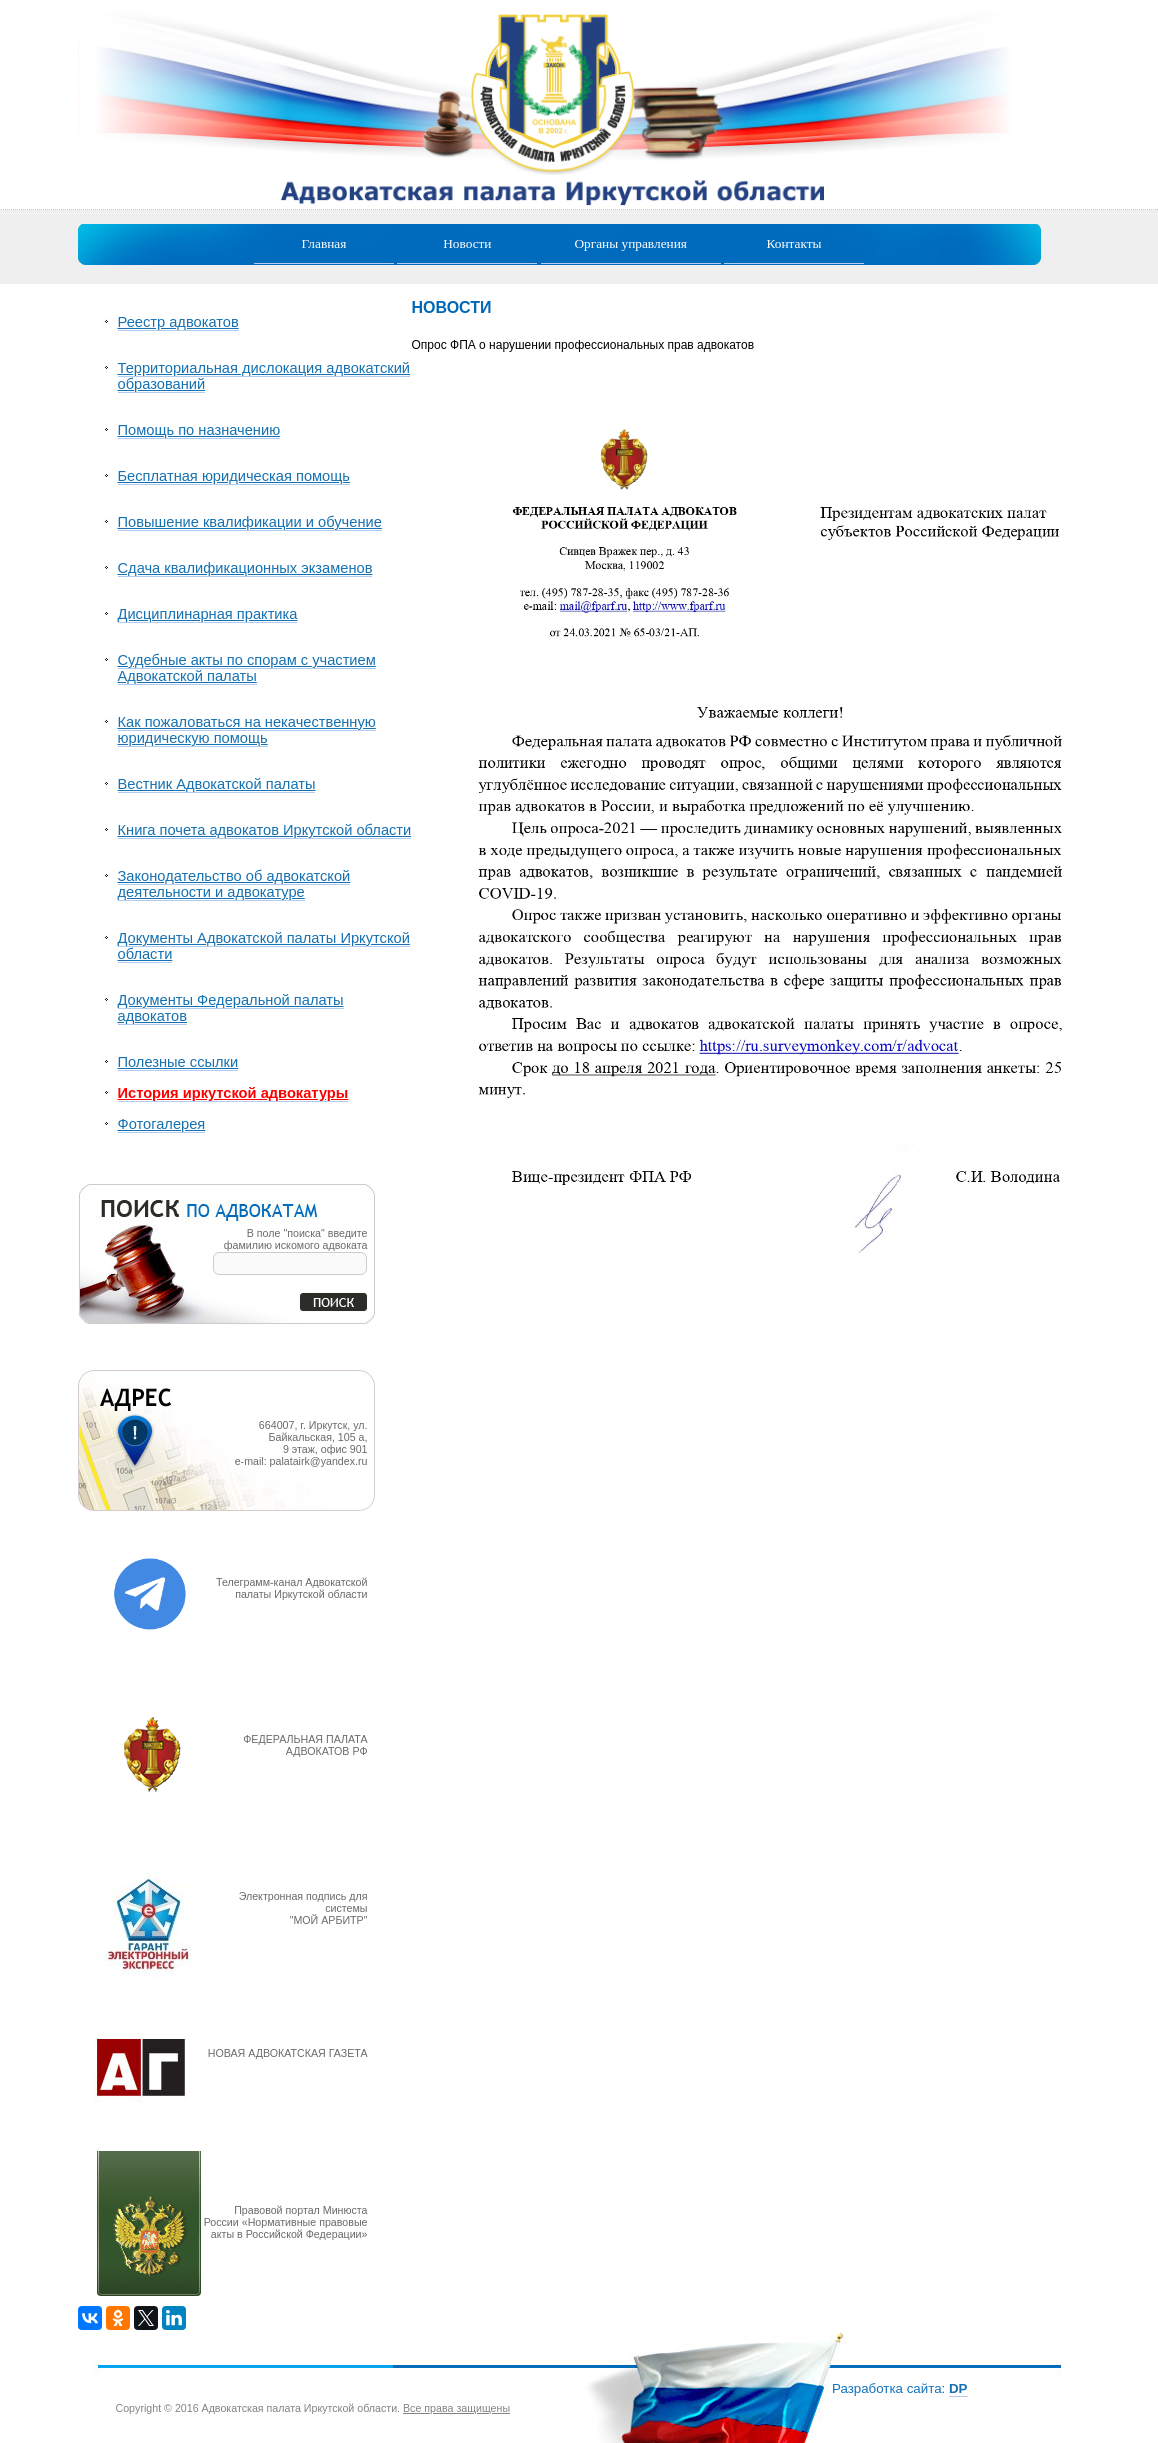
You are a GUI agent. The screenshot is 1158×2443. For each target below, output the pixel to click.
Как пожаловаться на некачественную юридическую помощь (247, 730)
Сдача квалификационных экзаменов (245, 568)
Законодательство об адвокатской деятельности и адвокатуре (234, 884)
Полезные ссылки (178, 1062)
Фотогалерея (162, 1124)
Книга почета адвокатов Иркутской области (265, 830)
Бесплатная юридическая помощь (234, 476)
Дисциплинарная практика (208, 614)
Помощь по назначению (199, 430)
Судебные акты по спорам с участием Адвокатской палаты (247, 668)
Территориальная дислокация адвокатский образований (264, 376)
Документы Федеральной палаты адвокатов (231, 1008)
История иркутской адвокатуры (233, 1093)
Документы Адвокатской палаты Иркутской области (264, 946)
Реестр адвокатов (178, 322)
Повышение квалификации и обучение (250, 522)
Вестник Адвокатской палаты (217, 784)
